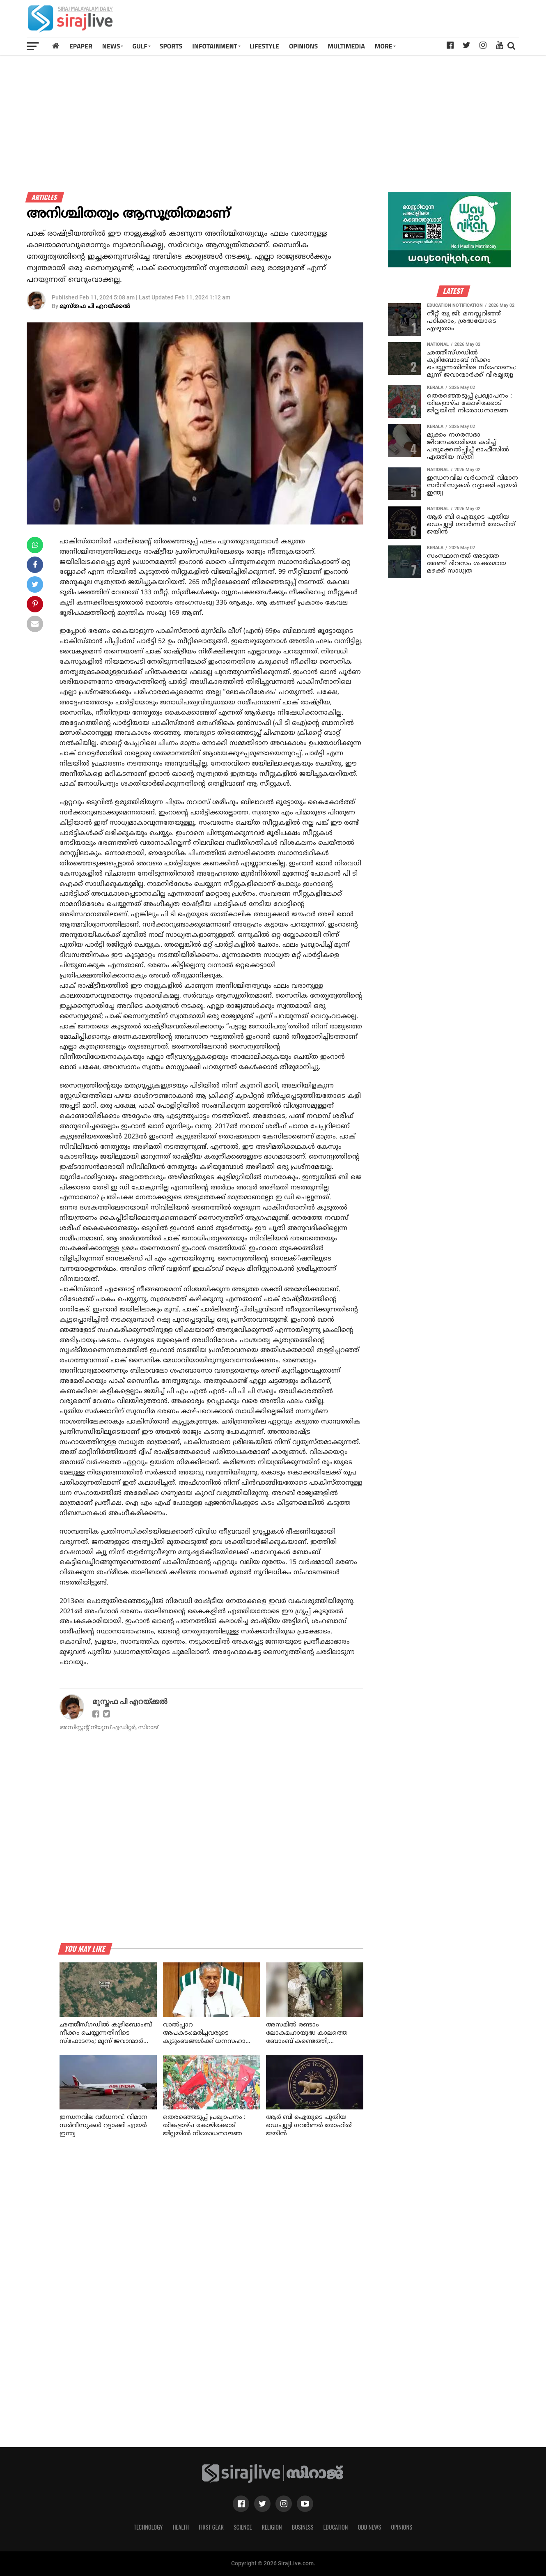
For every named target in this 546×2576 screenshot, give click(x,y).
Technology (148, 2527)
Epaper (80, 46)
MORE (383, 46)
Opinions (401, 2527)
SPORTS (171, 46)
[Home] (55, 46)
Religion (272, 2527)
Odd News (369, 2527)
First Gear (211, 2527)
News (111, 46)
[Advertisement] (369, 21)
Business (303, 2527)
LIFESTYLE (264, 46)
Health (181, 2527)
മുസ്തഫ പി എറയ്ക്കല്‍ (95, 306)
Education (335, 2527)
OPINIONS (303, 46)
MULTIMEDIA (346, 46)
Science (243, 2527)
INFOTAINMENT (214, 46)
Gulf (139, 46)
